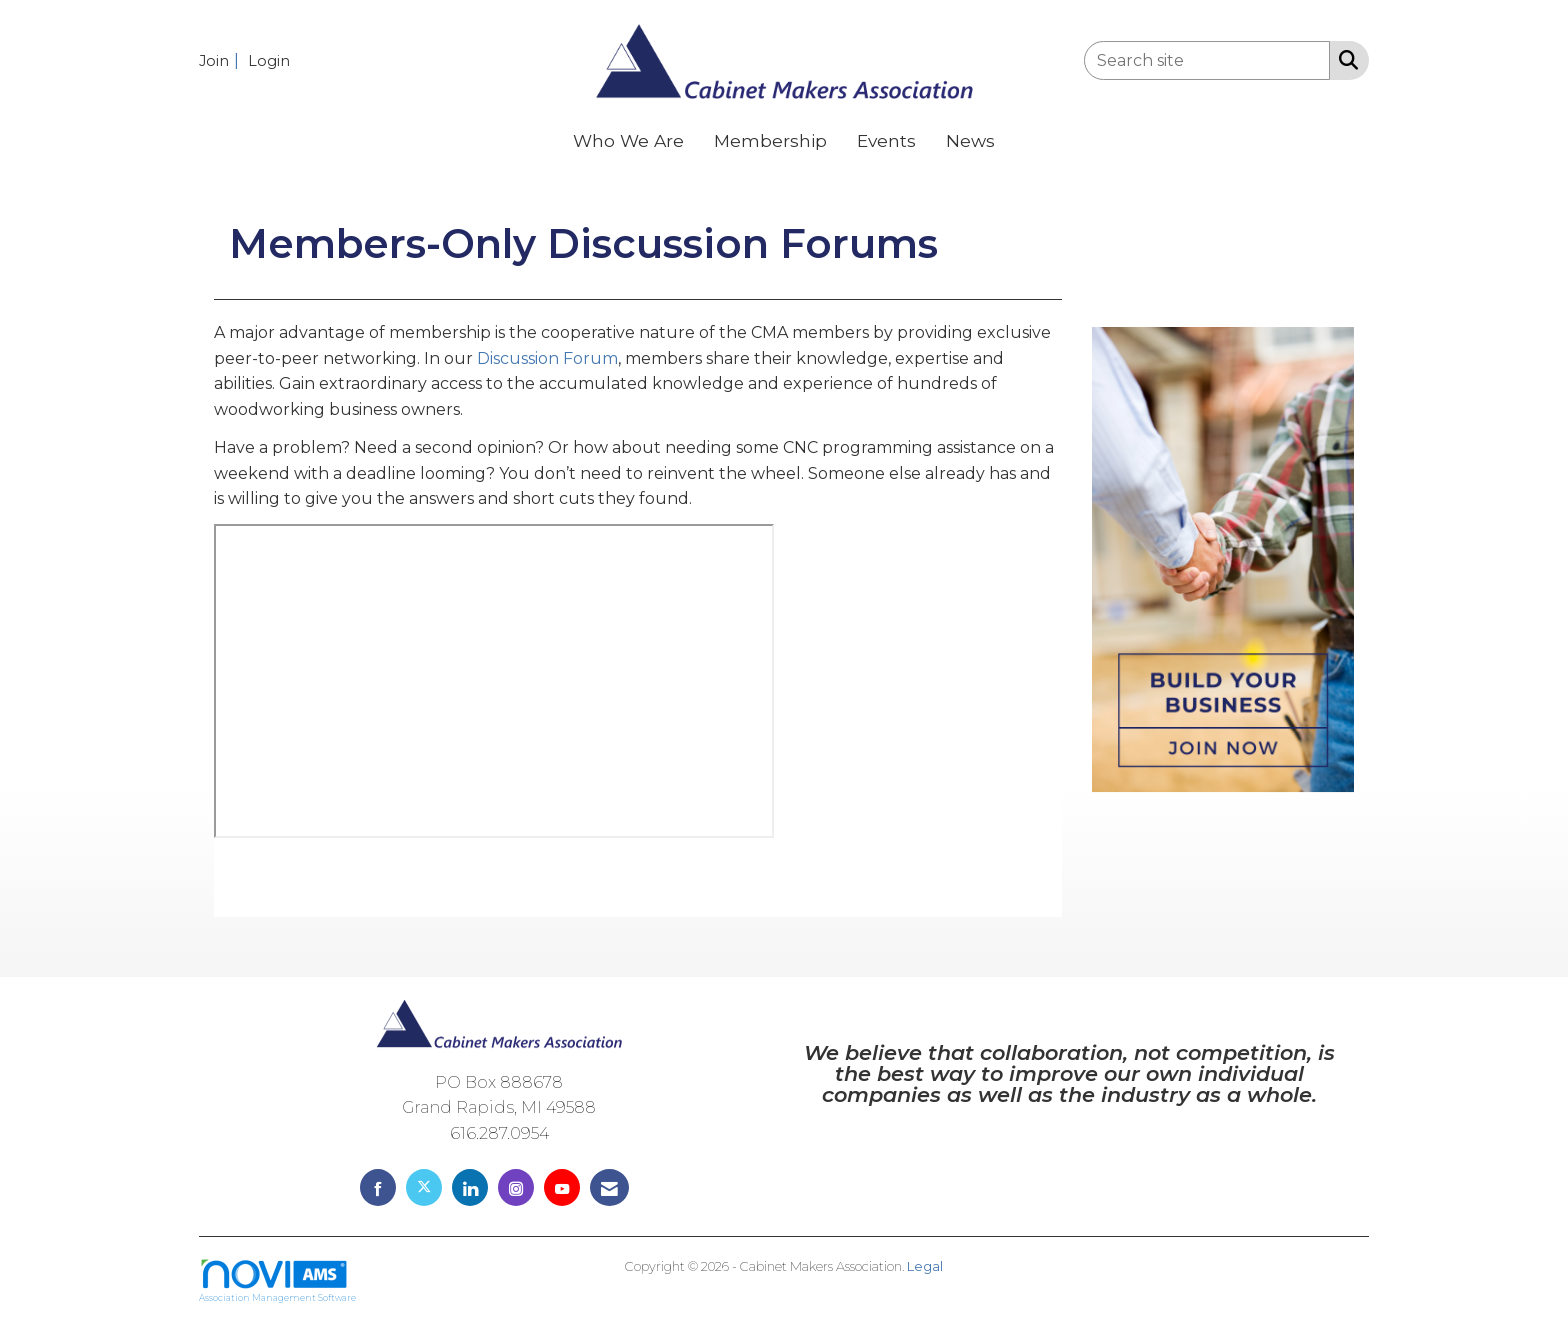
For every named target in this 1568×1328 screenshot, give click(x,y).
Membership (770, 140)
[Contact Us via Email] (609, 1190)
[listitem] (221, 60)
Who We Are (628, 140)
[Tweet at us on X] (424, 1190)
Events (886, 140)
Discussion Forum (547, 361)
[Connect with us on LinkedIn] (470, 1190)
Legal (925, 1269)
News (970, 140)
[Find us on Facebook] (378, 1190)
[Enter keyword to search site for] (1207, 60)
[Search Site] (1344, 59)
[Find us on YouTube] (562, 1190)
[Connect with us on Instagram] (516, 1190)
